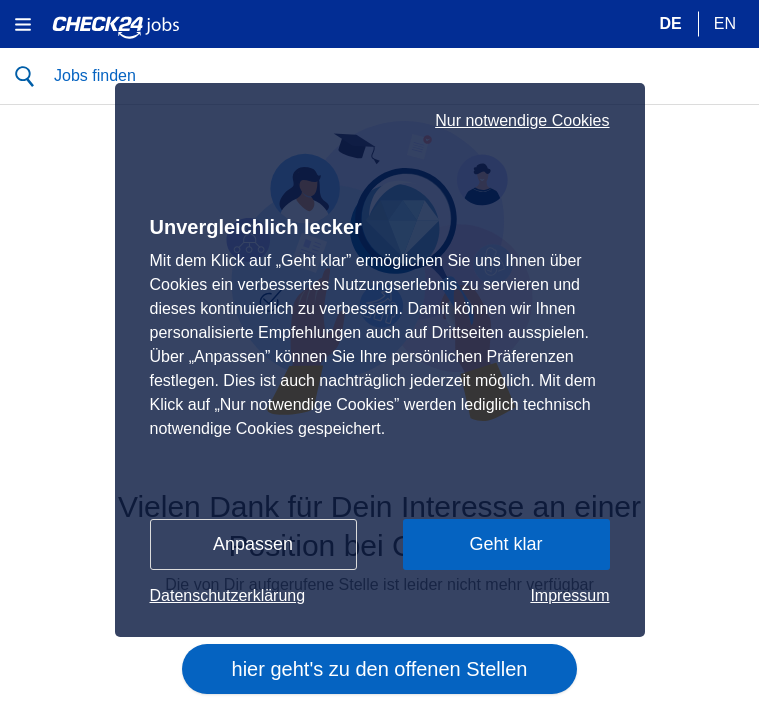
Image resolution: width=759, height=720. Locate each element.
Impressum (569, 595)
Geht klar (505, 544)
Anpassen (253, 544)
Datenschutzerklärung (228, 595)
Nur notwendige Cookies (522, 121)
